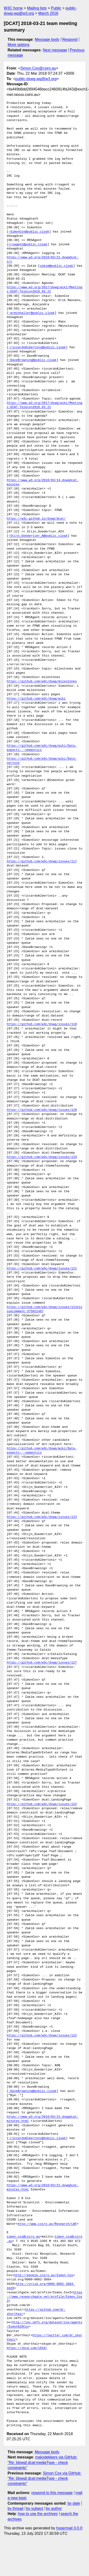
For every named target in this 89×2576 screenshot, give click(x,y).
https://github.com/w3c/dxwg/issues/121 (42, 1268)
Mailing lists (37, 8)
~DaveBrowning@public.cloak (33, 360)
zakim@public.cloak (56, 266)
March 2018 (48, 13)
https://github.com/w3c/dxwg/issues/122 (42, 1804)
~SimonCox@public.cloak (29, 232)
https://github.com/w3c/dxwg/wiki (36, 699)
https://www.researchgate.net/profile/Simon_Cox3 (44, 2296)
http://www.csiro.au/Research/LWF (47, 2224)
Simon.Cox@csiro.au (38, 68)
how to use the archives (38, 2514)
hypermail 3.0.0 (69, 2528)
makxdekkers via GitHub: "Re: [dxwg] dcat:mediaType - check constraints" (42, 2462)
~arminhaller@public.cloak (32, 313)
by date (73, 2503)
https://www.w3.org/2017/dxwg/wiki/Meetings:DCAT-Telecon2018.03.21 (44, 289)
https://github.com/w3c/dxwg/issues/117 (42, 861)
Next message (55, 50)
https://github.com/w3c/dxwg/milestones (42, 681)
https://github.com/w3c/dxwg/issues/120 (42, 1110)
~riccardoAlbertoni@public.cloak (37, 347)
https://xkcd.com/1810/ (27, 2348)
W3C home (13, 8)
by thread (15, 2509)
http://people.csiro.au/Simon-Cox (43, 2275)
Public (56, 8)
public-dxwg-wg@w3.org (36, 79)
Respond (69, 39)
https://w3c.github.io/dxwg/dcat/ (36, 519)
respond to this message (51, 2493)
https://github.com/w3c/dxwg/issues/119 (42, 1157)
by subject (34, 2509)
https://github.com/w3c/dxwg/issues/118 (42, 1024)
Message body (47, 39)
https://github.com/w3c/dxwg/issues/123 (42, 1517)
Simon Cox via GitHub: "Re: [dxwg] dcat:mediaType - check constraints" (44, 2478)
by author (54, 2509)
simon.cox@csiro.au (23, 2237)
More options (19, 45)
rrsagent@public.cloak (28, 244)
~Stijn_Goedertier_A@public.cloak (38, 536)
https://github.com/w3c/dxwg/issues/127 (42, 1663)
